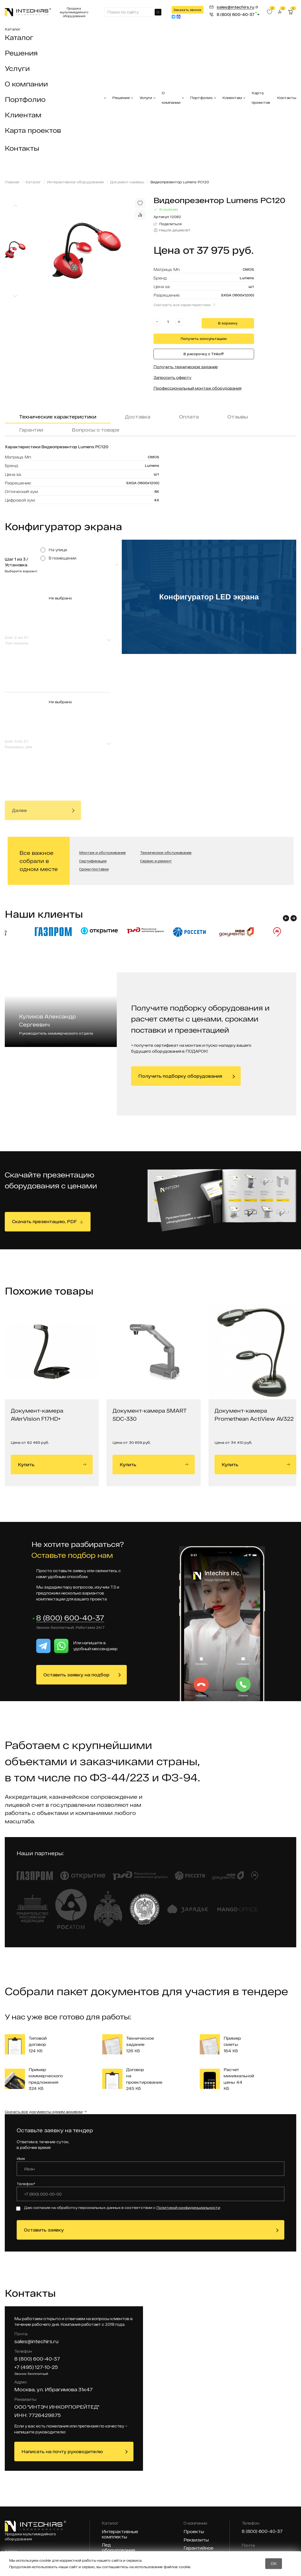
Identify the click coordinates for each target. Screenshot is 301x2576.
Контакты (22, 148)
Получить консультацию (204, 339)
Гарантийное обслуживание (201, 2385)
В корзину (227, 323)
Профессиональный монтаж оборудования (197, 388)
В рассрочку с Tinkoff (204, 354)
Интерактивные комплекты (120, 2368)
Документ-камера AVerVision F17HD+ (37, 1248)
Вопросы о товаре (95, 430)
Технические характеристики (57, 416)
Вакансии (195, 2412)
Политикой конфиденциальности (188, 2042)
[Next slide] (15, 296)
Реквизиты (196, 2374)
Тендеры (193, 2420)
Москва (21, 2393)
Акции (191, 2404)
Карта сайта (198, 2395)
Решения (21, 53)
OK (274, 2563)
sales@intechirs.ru (36, 2175)
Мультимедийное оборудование (122, 2414)
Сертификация (93, 695)
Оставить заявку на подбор (76, 1508)
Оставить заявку (44, 2064)
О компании (26, 84)
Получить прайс (267, 2430)
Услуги (17, 68)
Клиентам (23, 115)
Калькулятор (116, 2517)
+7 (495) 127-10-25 (36, 2201)
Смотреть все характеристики (181, 305)
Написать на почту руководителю (62, 2285)
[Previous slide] (15, 206)
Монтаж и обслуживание (102, 686)
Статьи (110, 2476)
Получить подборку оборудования (180, 909)
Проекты (194, 2365)
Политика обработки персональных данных (142, 2539)
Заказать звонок (187, 9)
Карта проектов (33, 130)
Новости (112, 2467)
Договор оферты (257, 2484)
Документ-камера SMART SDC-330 (149, 1248)
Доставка (137, 416)
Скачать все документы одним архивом (43, 1946)
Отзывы (237, 416)
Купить (52, 1298)
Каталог (12, 29)
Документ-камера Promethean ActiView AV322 (254, 1248)
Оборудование (119, 2484)
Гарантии (31, 430)
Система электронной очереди (117, 2397)
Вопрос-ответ (117, 2500)
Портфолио (25, 99)
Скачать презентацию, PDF (44, 1055)
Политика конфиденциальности (131, 2534)
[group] (89, 250)
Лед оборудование (118, 2382)
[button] (286, 752)
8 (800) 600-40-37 (70, 1452)
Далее (19, 638)
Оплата (189, 416)
